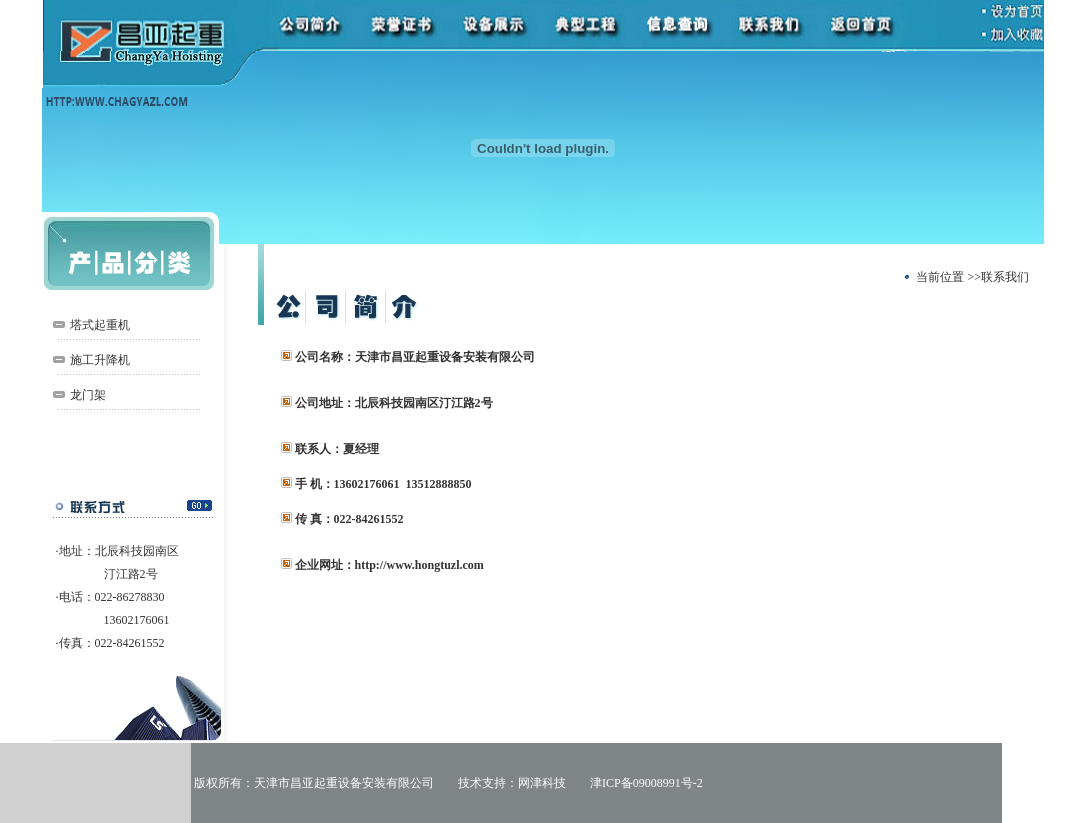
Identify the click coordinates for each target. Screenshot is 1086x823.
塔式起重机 (100, 325)
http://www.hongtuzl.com (419, 565)
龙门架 (88, 395)
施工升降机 (100, 360)
